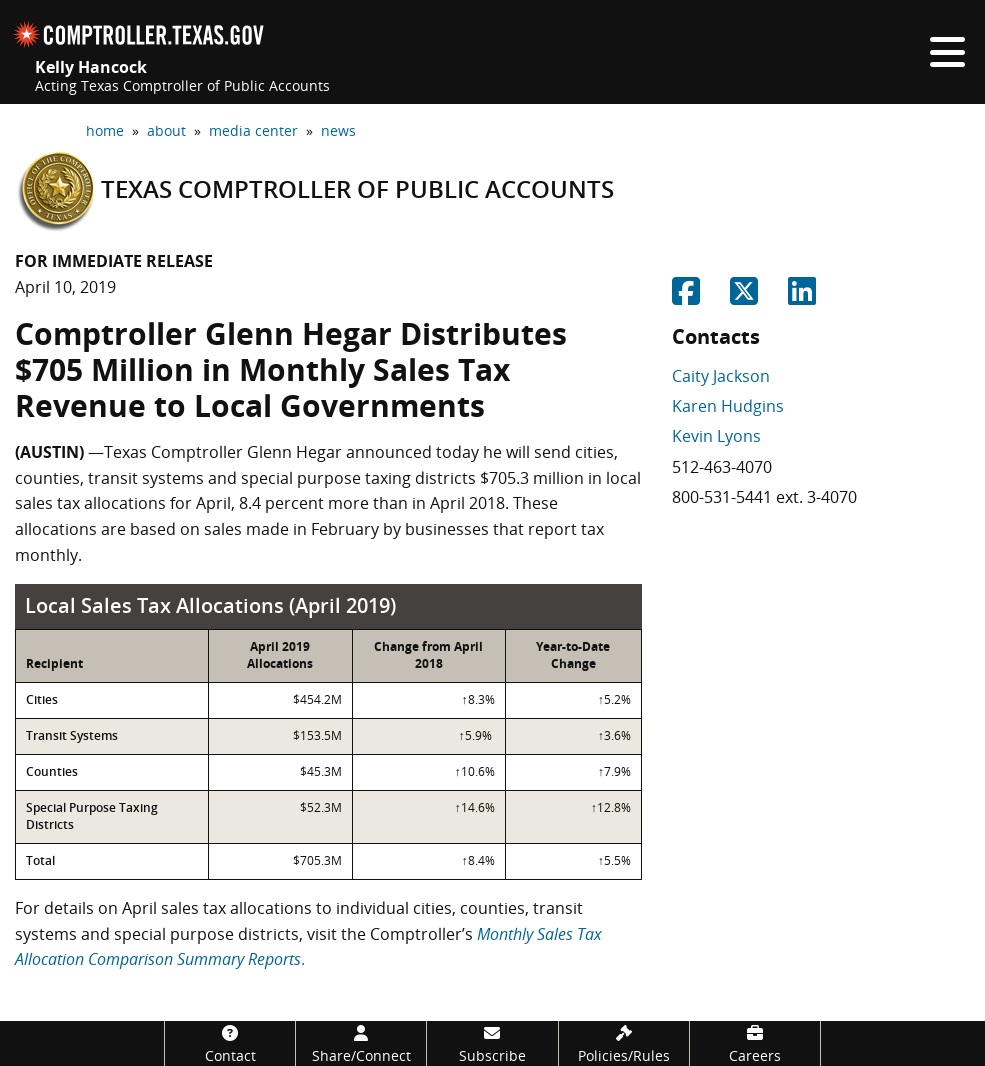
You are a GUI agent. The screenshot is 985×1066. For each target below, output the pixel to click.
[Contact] (230, 1043)
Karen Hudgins (728, 406)
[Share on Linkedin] (802, 297)
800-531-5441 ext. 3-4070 (764, 497)
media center (253, 130)
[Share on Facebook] (686, 297)
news (338, 130)
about (166, 130)
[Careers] (755, 1043)
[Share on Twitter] (744, 297)
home (105, 130)
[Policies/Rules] (624, 1043)
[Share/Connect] (361, 1043)
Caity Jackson (721, 376)
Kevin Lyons (716, 436)
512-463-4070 (722, 467)
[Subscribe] (492, 1043)
